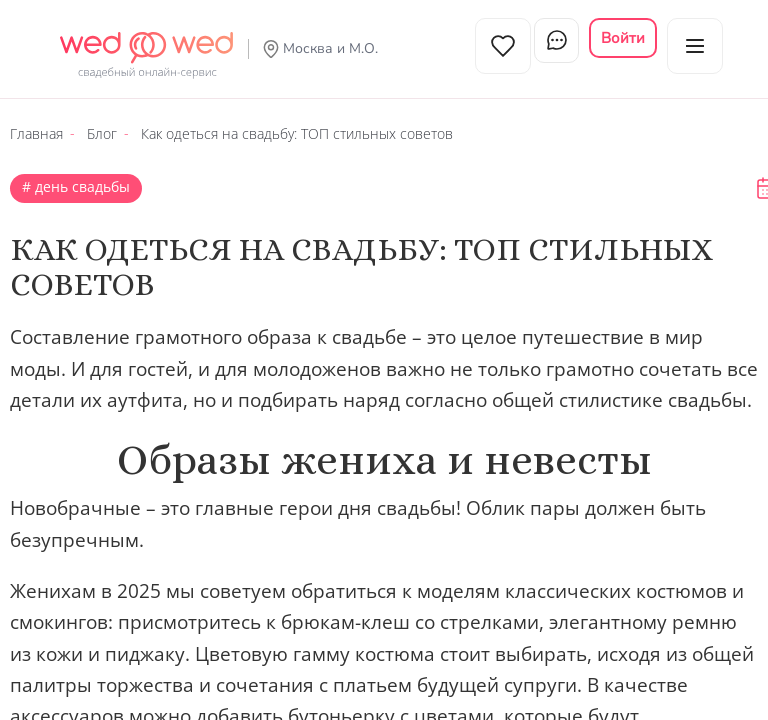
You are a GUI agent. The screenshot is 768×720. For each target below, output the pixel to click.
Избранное (485, 46)
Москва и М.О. (330, 48)
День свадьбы (80, 177)
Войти (623, 38)
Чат (551, 46)
